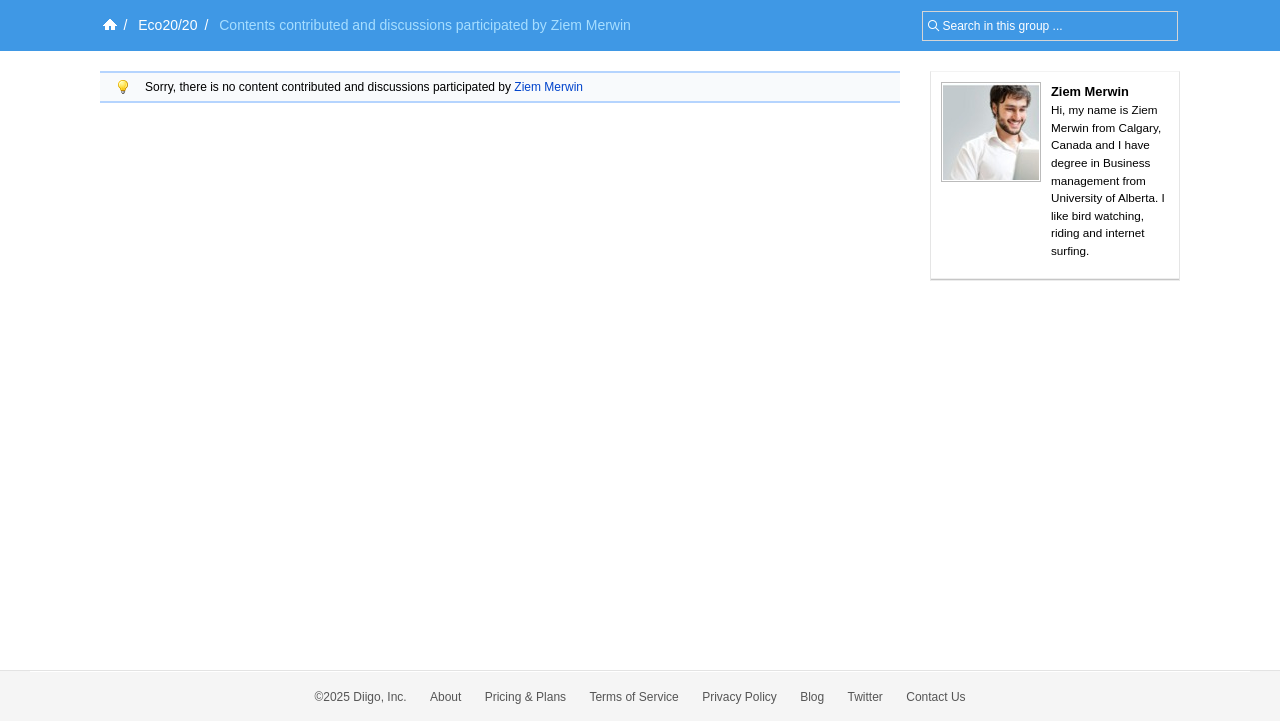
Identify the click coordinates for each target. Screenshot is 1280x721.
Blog (812, 697)
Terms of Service (633, 697)
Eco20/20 (167, 25)
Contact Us (935, 697)
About (445, 697)
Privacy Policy (739, 697)
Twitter (865, 697)
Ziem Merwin (548, 87)
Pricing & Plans (525, 697)
